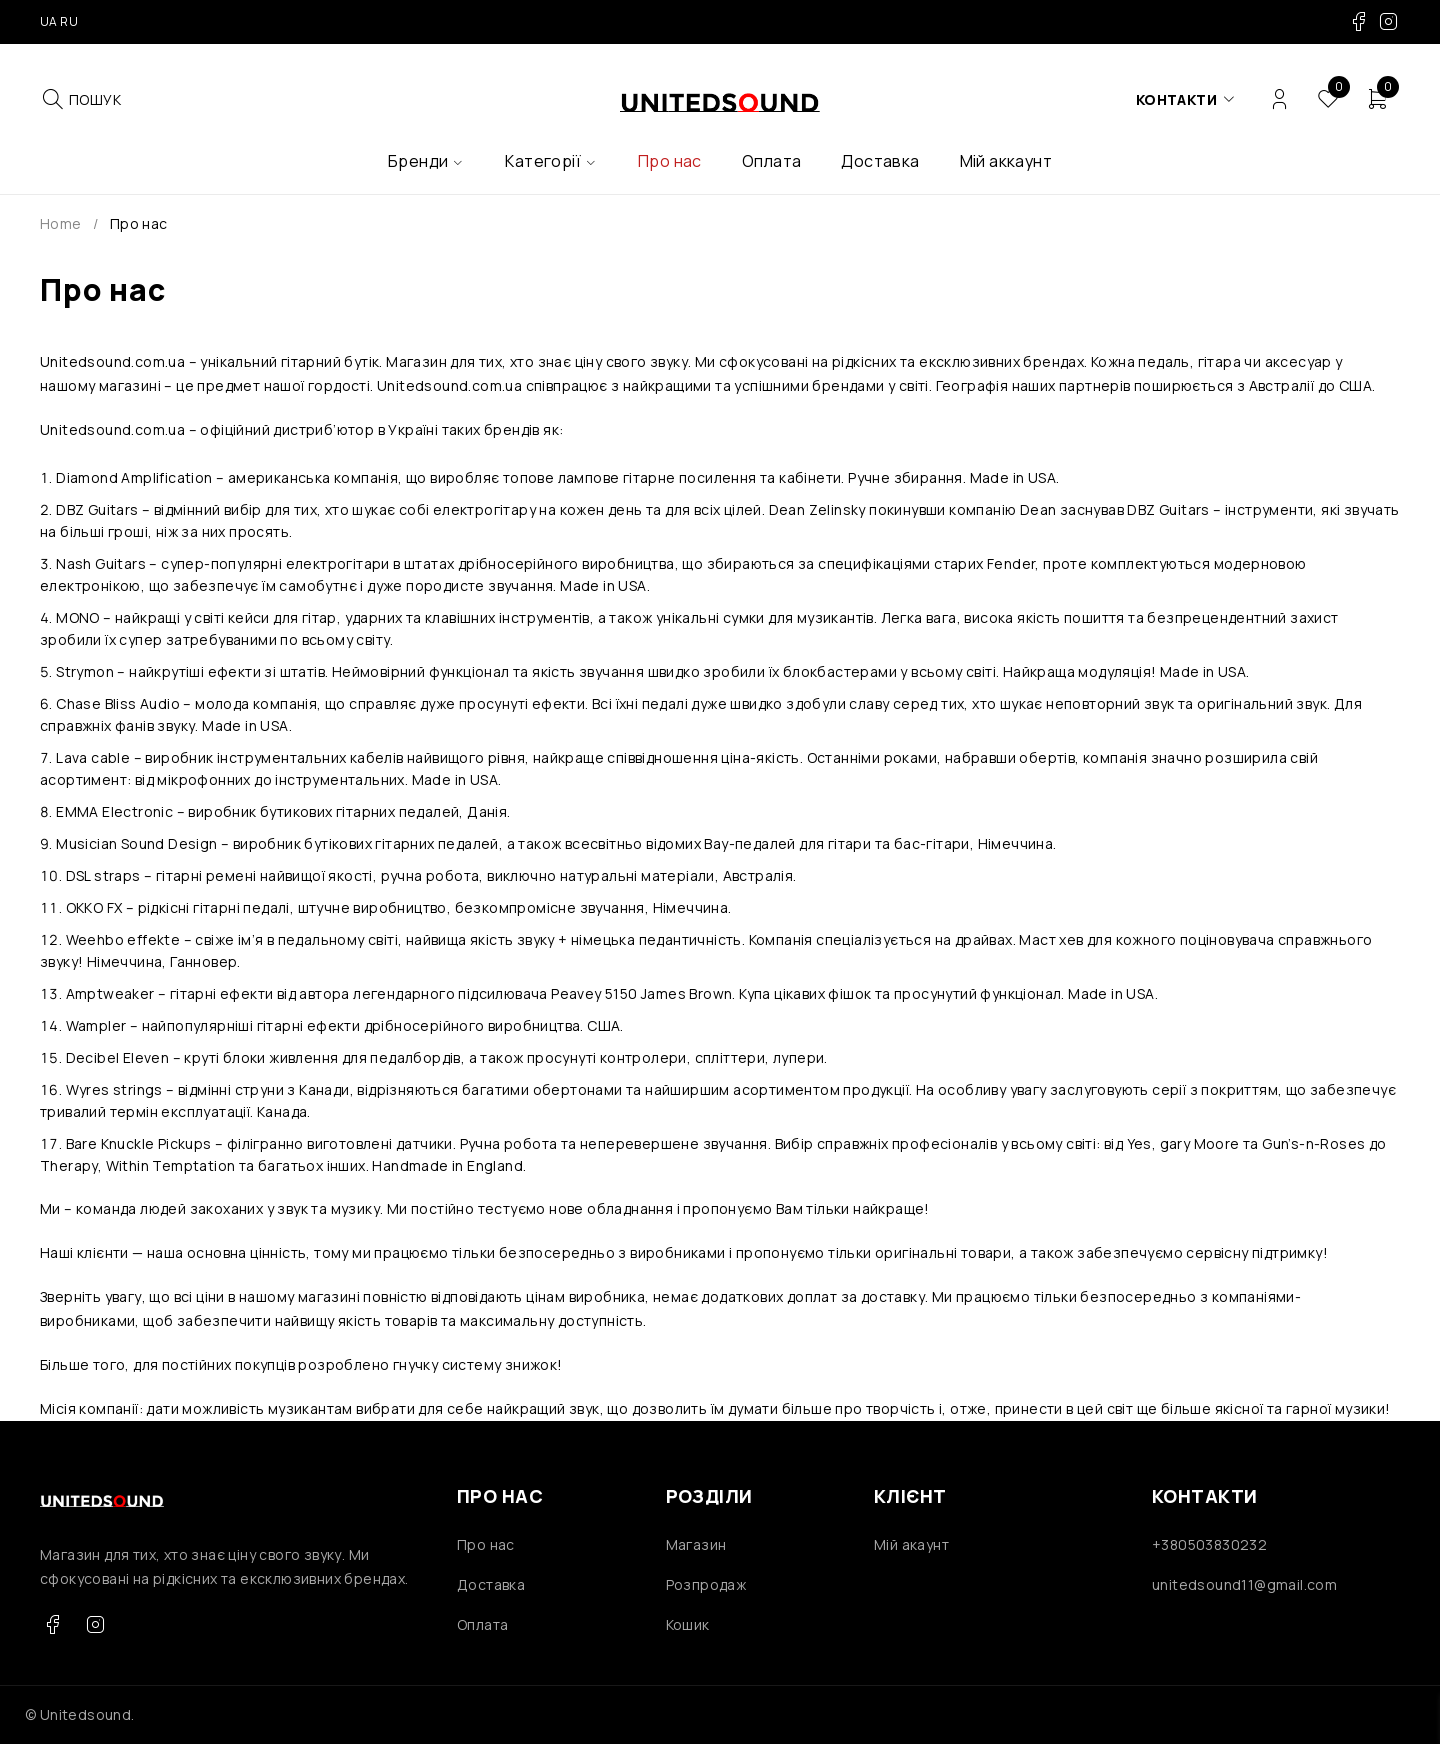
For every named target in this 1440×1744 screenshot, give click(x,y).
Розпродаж (706, 1584)
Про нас (486, 1544)
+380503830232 (1209, 1544)
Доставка (491, 1584)
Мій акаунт (911, 1544)
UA (49, 21)
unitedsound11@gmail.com (1244, 1584)
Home (61, 223)
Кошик (688, 1624)
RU (69, 21)
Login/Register (1279, 99)
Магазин (696, 1544)
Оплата (482, 1624)
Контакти (1176, 99)
